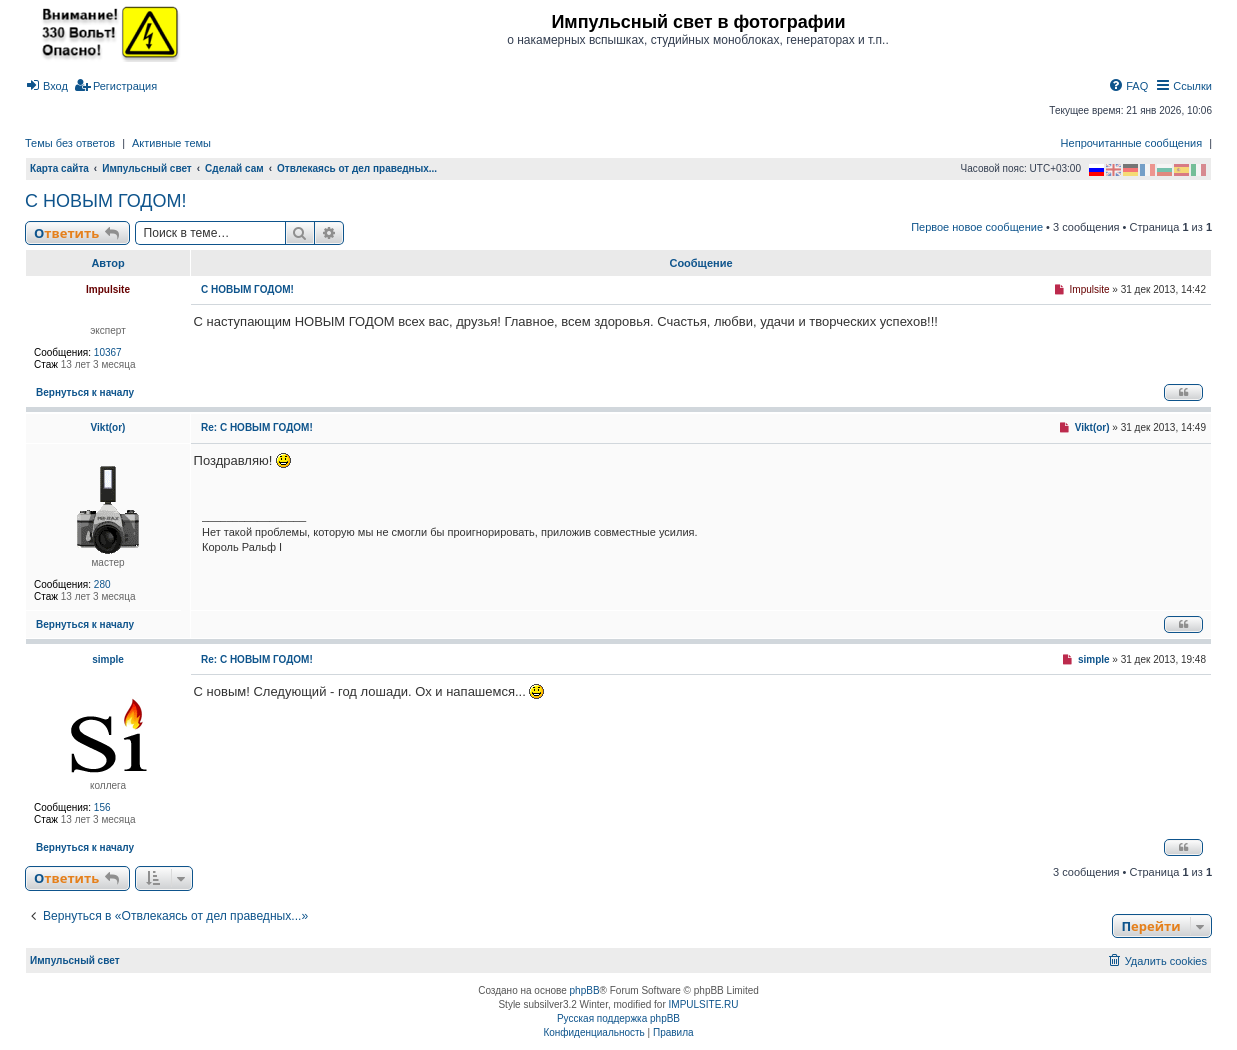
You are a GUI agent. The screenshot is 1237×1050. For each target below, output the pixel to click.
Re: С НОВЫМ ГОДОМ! (257, 427)
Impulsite (108, 289)
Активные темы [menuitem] (171, 143)
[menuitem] (46, 86)
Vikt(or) (108, 427)
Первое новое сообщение (977, 227)
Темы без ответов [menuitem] (70, 143)
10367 (108, 352)
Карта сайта (59, 168)
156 (102, 807)
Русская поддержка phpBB (618, 1018)
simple (108, 659)
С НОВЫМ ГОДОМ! (105, 201)
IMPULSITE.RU (704, 1004)
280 (102, 584)
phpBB (585, 990)
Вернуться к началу (85, 392)
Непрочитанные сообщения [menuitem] (1132, 143)
